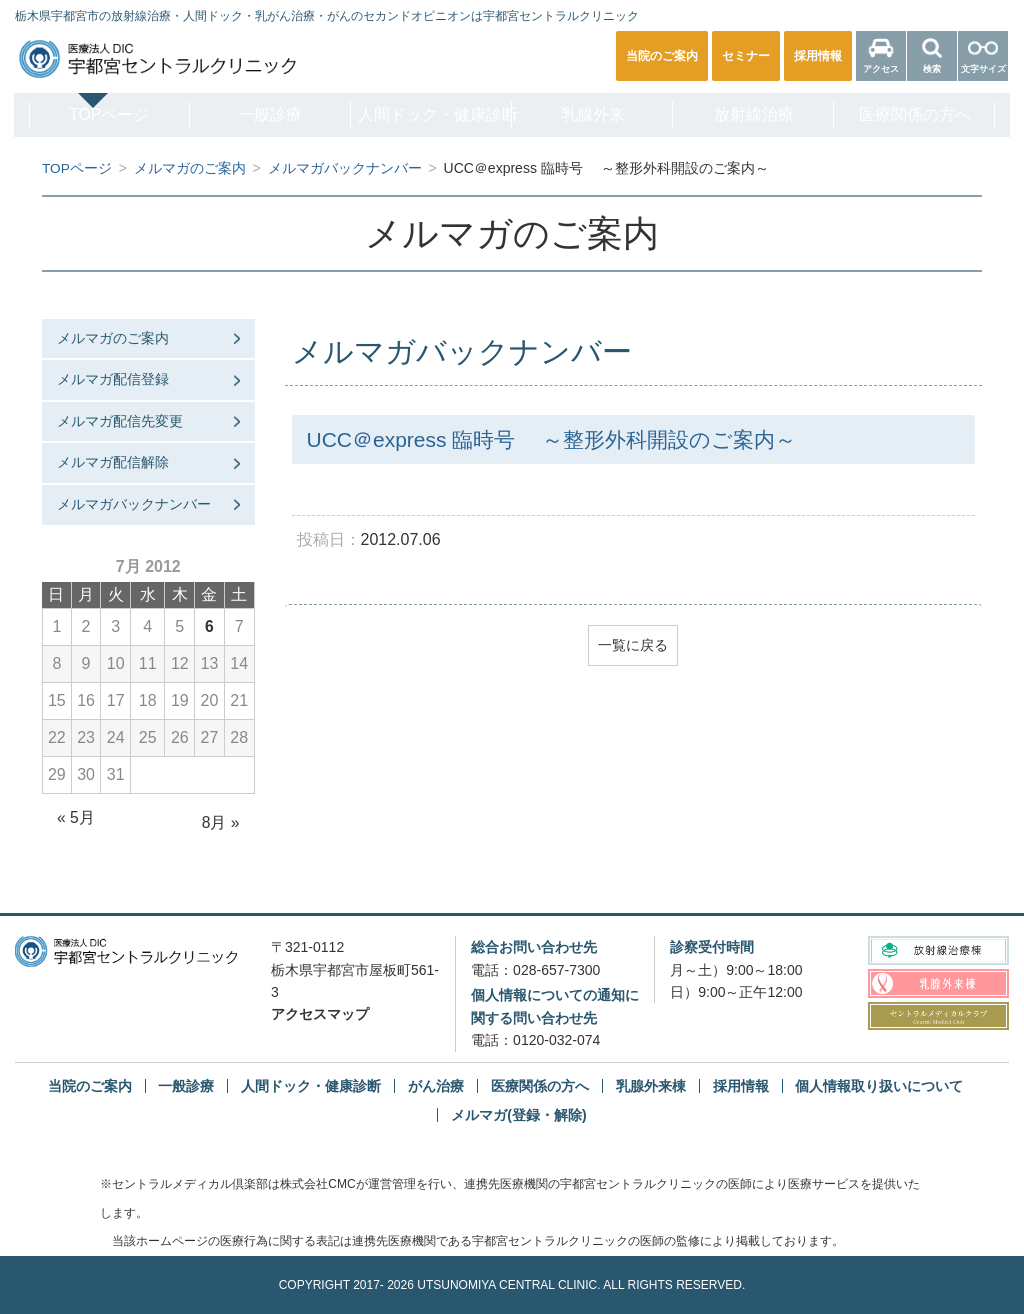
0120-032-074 (556, 1040)
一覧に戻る (633, 645)
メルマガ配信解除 (113, 462)
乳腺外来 (595, 114)
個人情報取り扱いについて (879, 1086)
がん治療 (436, 1086)
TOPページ (98, 114)
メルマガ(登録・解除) (518, 1115)
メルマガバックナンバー (134, 504)
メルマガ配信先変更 (120, 420)
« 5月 (76, 817)
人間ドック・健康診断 (432, 114)
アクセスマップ (320, 1014)
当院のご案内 (90, 1086)
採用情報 (741, 1086)
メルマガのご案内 (113, 337)
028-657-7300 (556, 969)
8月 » (220, 822)
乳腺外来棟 (651, 1086)
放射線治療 (760, 114)
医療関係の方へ (926, 114)
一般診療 (264, 114)
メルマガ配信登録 (113, 379)
